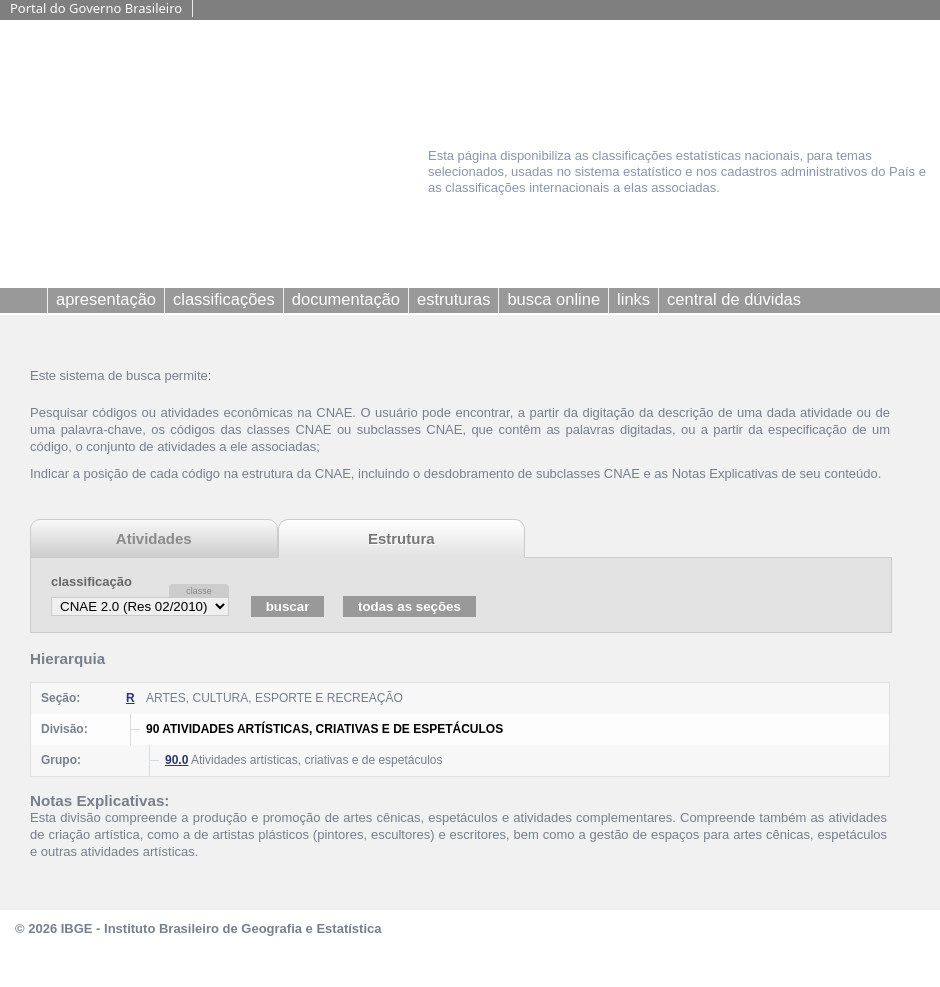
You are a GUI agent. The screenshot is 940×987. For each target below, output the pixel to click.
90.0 (176, 760)
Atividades (154, 538)
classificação (91, 581)
